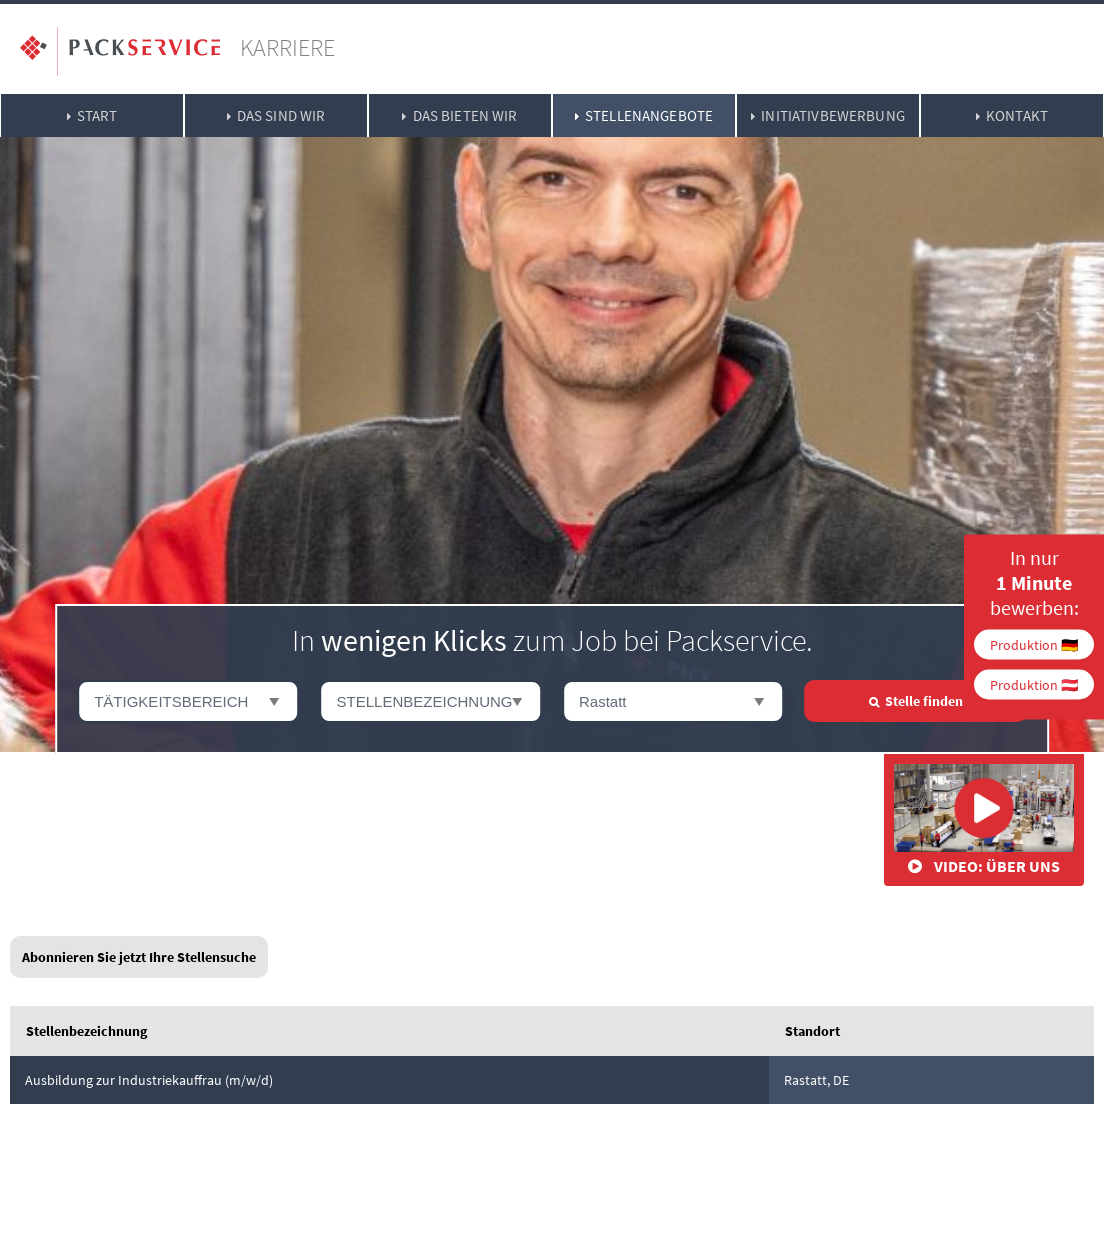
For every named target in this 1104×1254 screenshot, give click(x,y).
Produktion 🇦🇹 (1034, 685)
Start (97, 115)
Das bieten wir (465, 115)
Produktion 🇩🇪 (1034, 645)
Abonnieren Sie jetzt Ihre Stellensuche (139, 957)
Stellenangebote (649, 115)
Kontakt (1017, 115)
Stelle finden (924, 701)
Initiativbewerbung (833, 115)
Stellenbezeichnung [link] (86, 1031)
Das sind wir (281, 115)
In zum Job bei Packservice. (552, 640)
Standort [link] (812, 1031)
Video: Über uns (984, 820)
